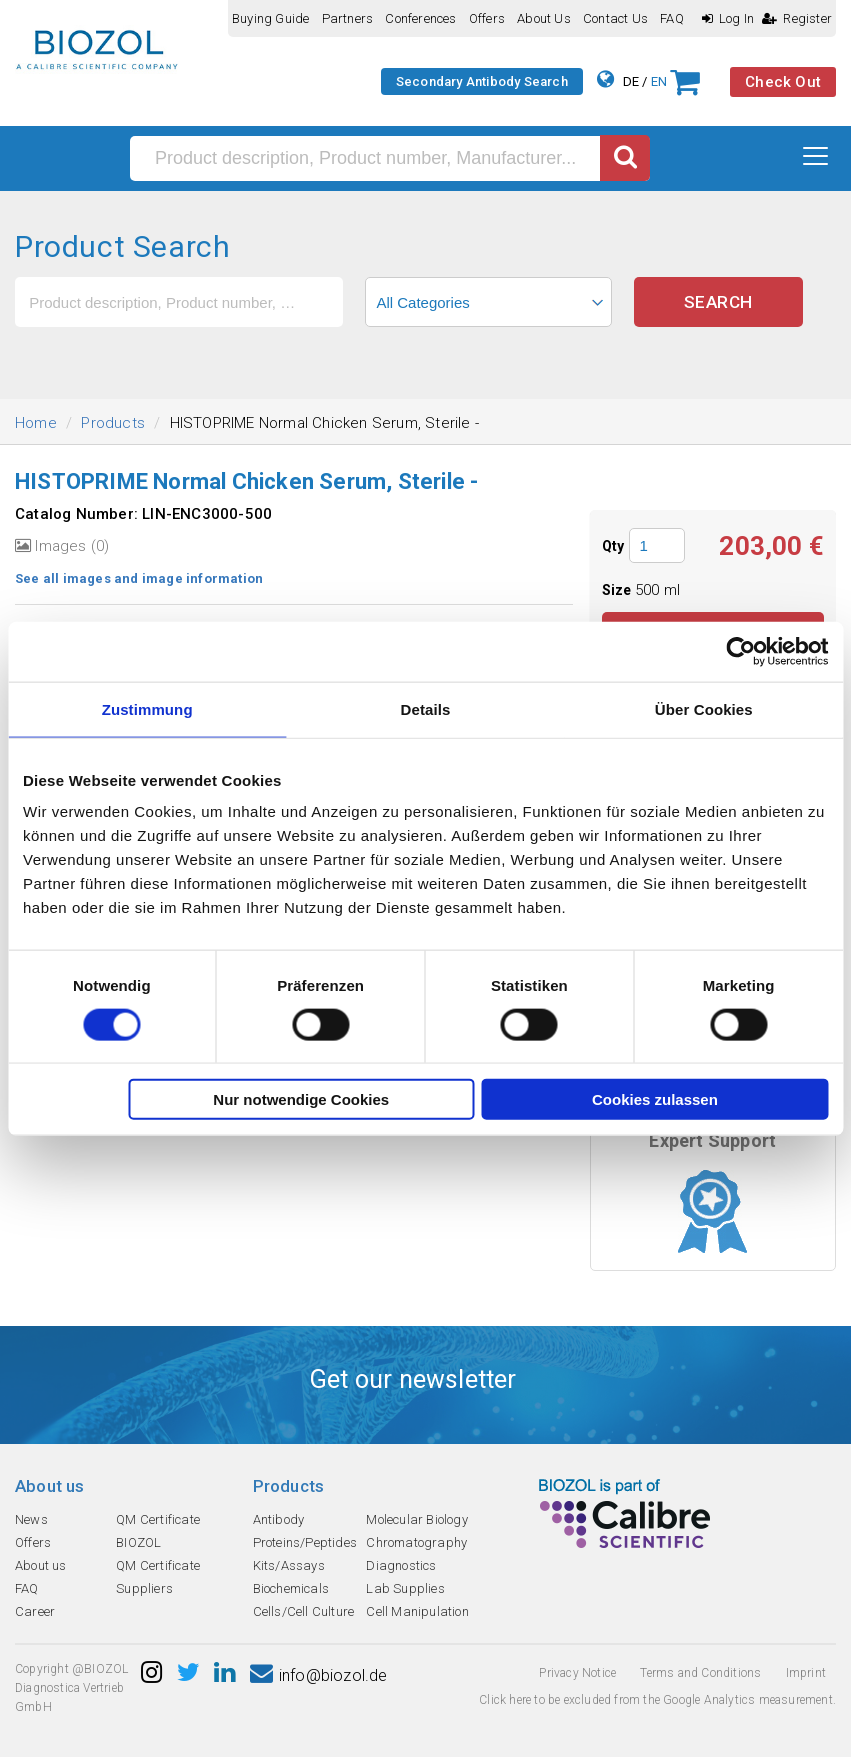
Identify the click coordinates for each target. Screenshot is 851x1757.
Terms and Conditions (700, 1673)
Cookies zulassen (655, 1099)
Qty (613, 546)
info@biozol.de (319, 1675)
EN (659, 81)
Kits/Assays (289, 1565)
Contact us (615, 18)
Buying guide (270, 18)
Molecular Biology (416, 1519)
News (31, 1519)
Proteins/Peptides (305, 1542)
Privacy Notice (577, 1673)
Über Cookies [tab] (704, 708)
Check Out (783, 82)
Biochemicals (291, 1588)
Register (797, 18)
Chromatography (416, 1542)
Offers (487, 18)
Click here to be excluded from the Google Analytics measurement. (657, 1700)
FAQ (672, 18)
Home (36, 423)
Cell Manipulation (417, 1611)
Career (35, 1611)
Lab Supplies (405, 1588)
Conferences (420, 18)
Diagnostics (401, 1565)
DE (631, 81)
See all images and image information (139, 578)
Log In (728, 18)
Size (618, 590)
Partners (348, 18)
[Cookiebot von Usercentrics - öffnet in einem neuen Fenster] (740, 651)
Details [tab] (426, 708)
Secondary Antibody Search (482, 81)
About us (544, 18)
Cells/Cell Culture (304, 1611)
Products (113, 423)
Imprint (806, 1673)
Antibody (279, 1519)
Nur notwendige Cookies (301, 1099)
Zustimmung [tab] (147, 708)
